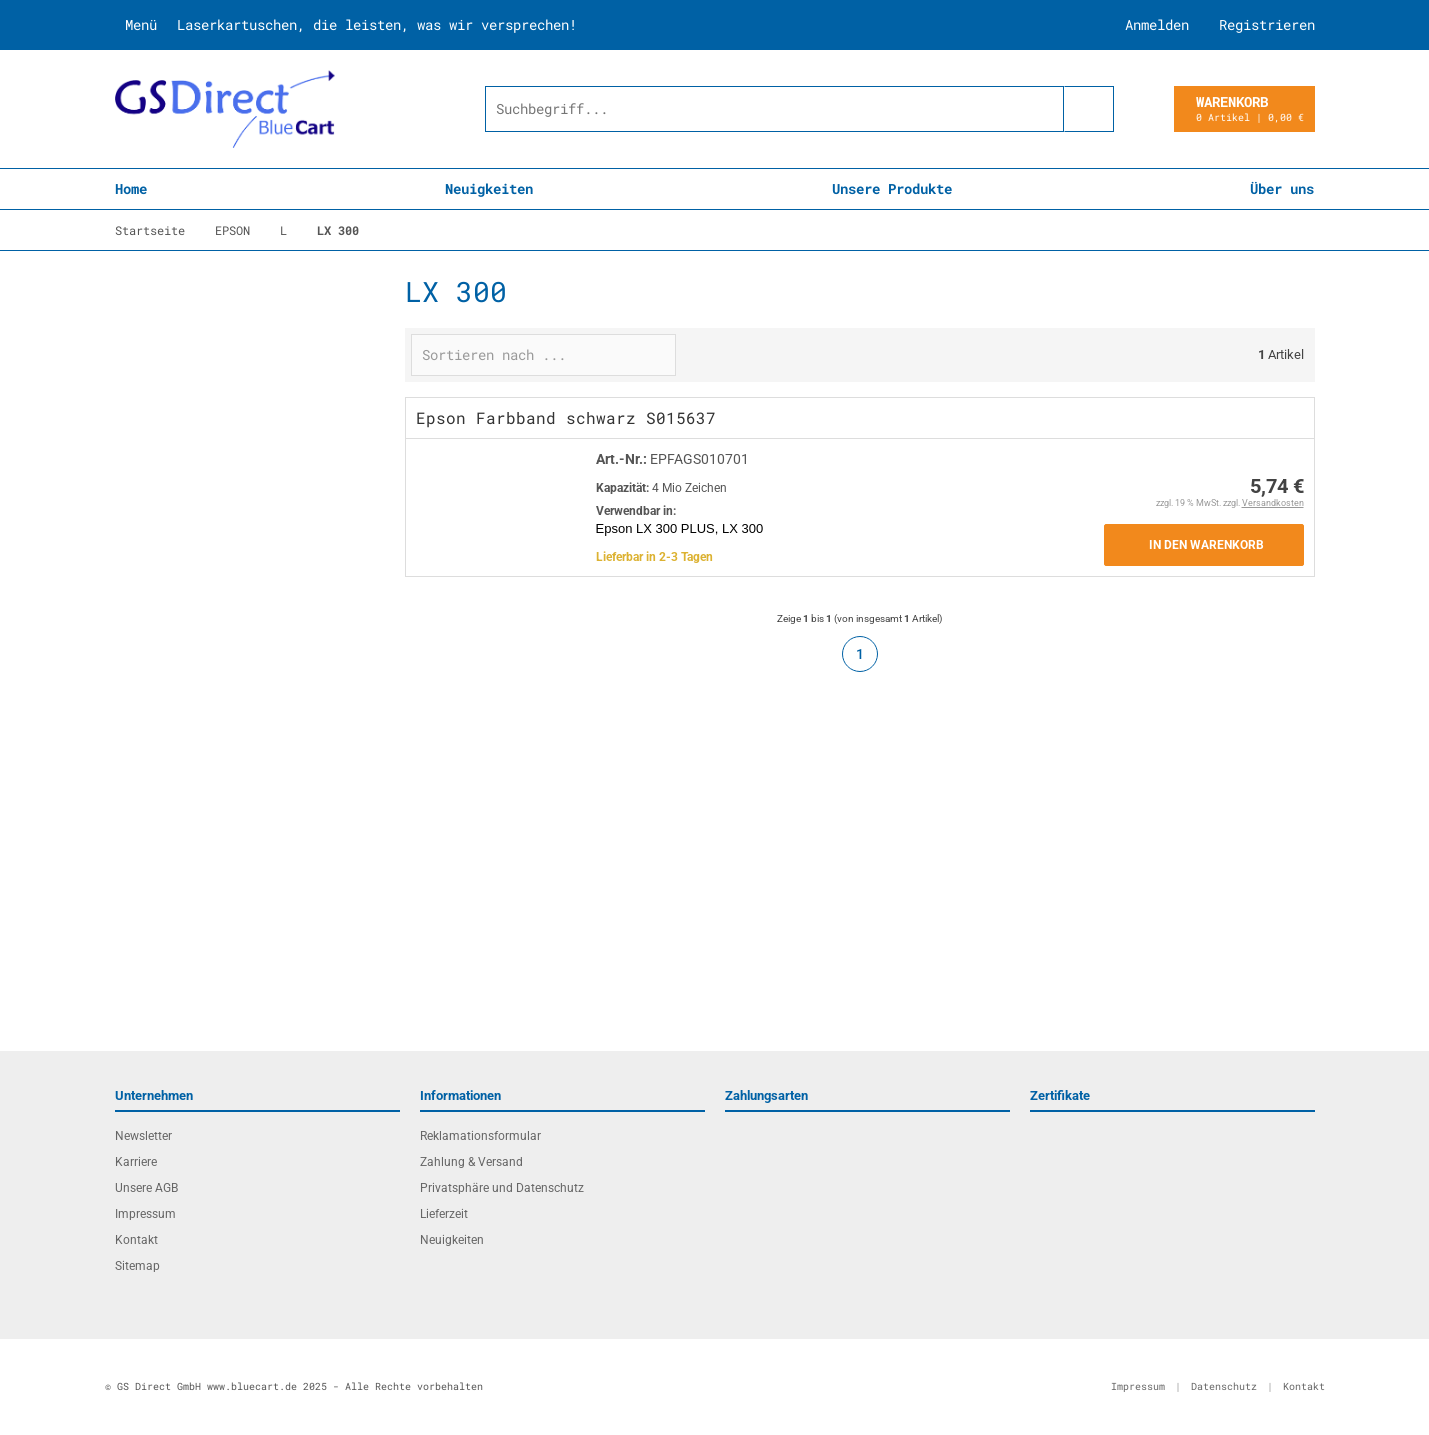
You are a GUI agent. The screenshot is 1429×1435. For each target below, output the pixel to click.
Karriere (136, 1162)
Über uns (1282, 188)
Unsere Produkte (892, 188)
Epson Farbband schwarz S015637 (566, 417)
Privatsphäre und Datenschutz (502, 1188)
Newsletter (143, 1136)
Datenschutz (1224, 1386)
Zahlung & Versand (471, 1162)
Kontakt (136, 1240)
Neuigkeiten (489, 188)
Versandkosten (1273, 503)
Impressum (145, 1214)
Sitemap (137, 1266)
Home (131, 188)
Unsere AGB (146, 1188)
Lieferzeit (444, 1214)
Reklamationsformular (480, 1136)
